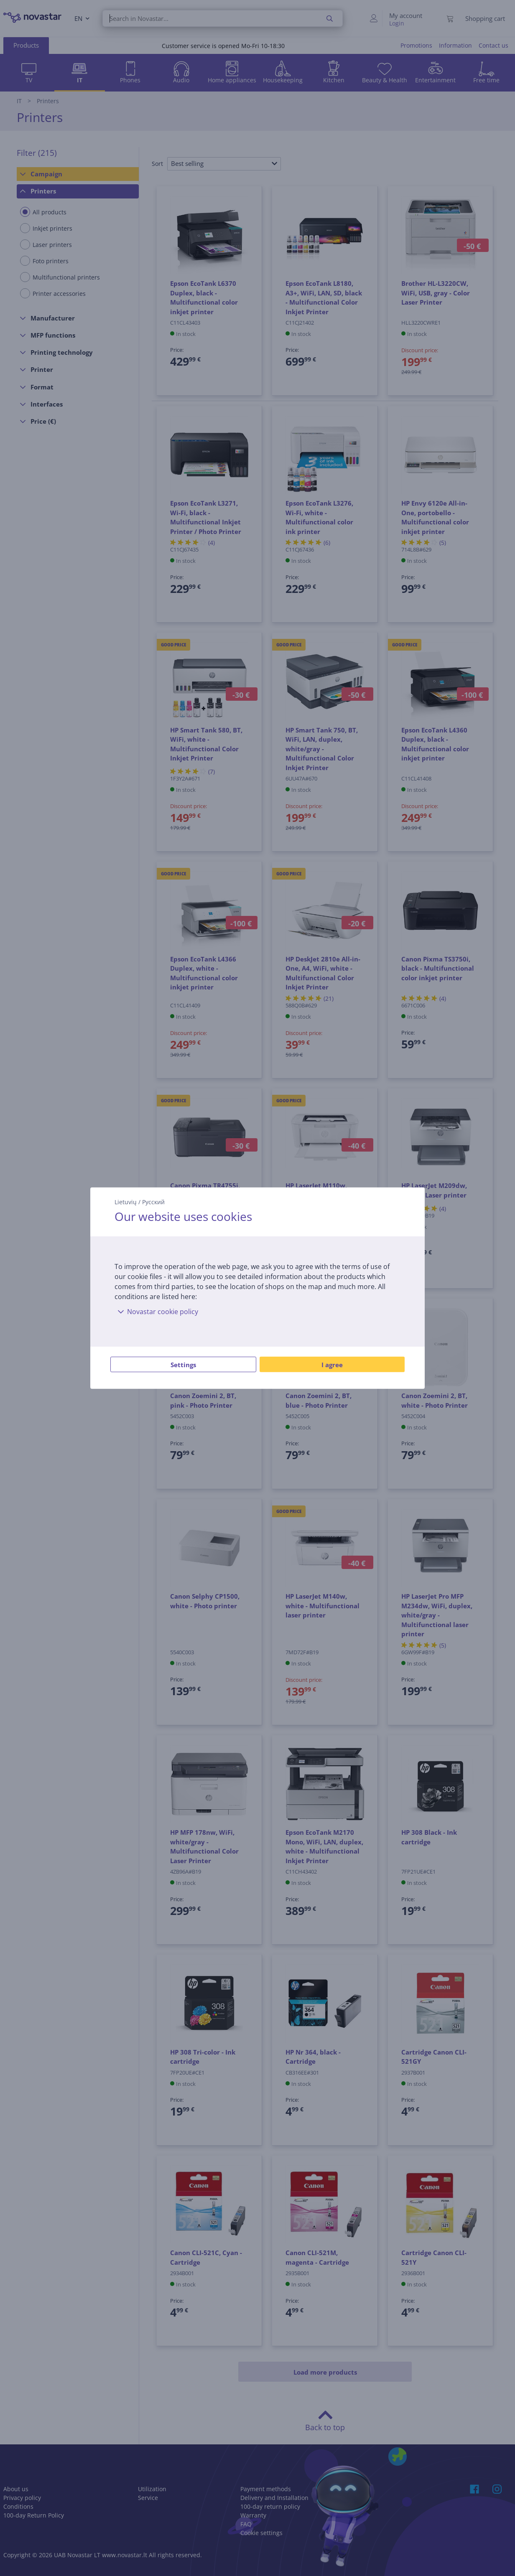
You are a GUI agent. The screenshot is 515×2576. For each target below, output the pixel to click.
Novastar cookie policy (156, 1311)
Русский (153, 1201)
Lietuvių (126, 1201)
